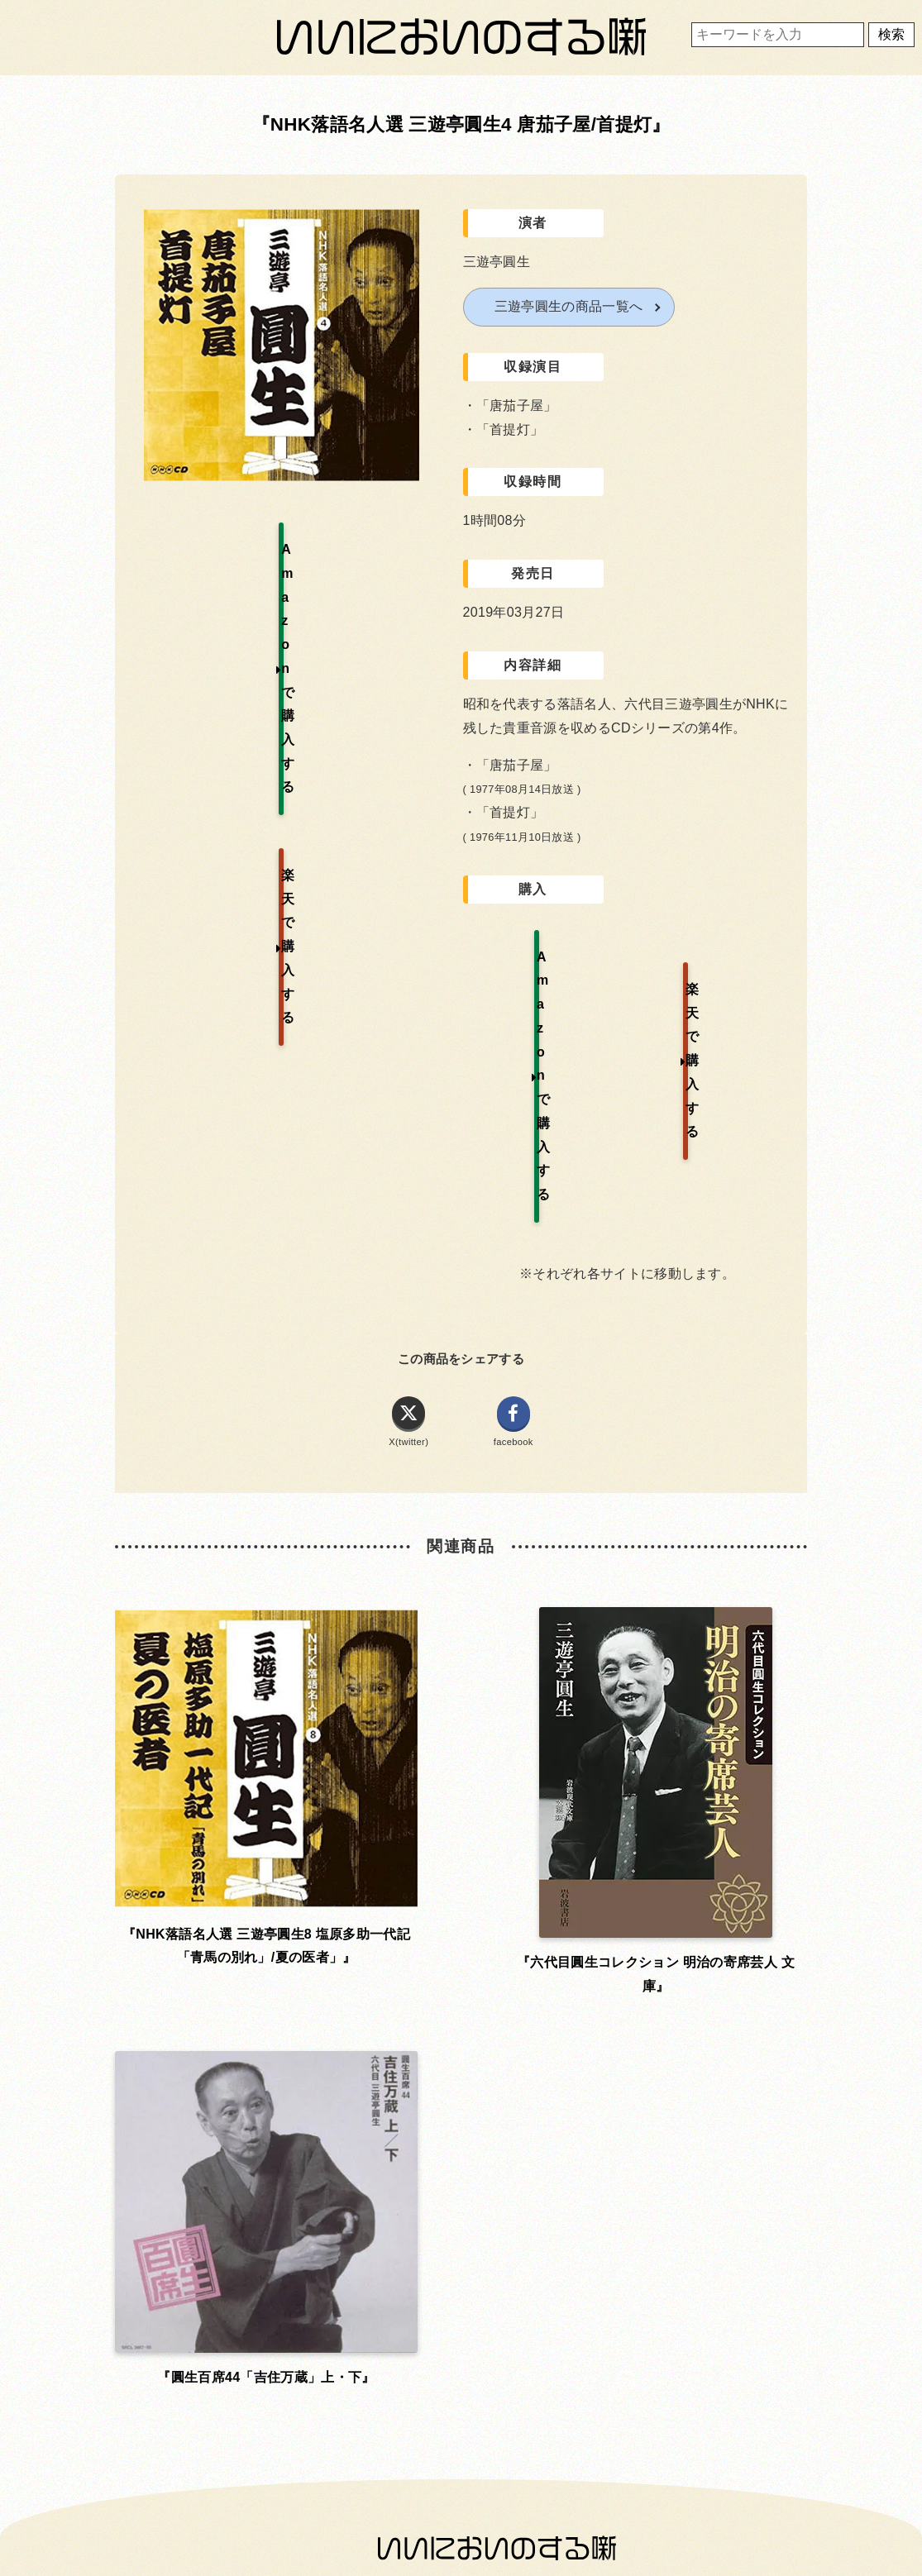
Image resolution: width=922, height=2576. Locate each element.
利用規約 (458, 1935)
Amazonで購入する (539, 956)
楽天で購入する (720, 956)
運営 (679, 1935)
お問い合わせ (236, 1980)
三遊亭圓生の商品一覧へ (568, 306)
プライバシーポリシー (458, 1980)
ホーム (235, 1935)
